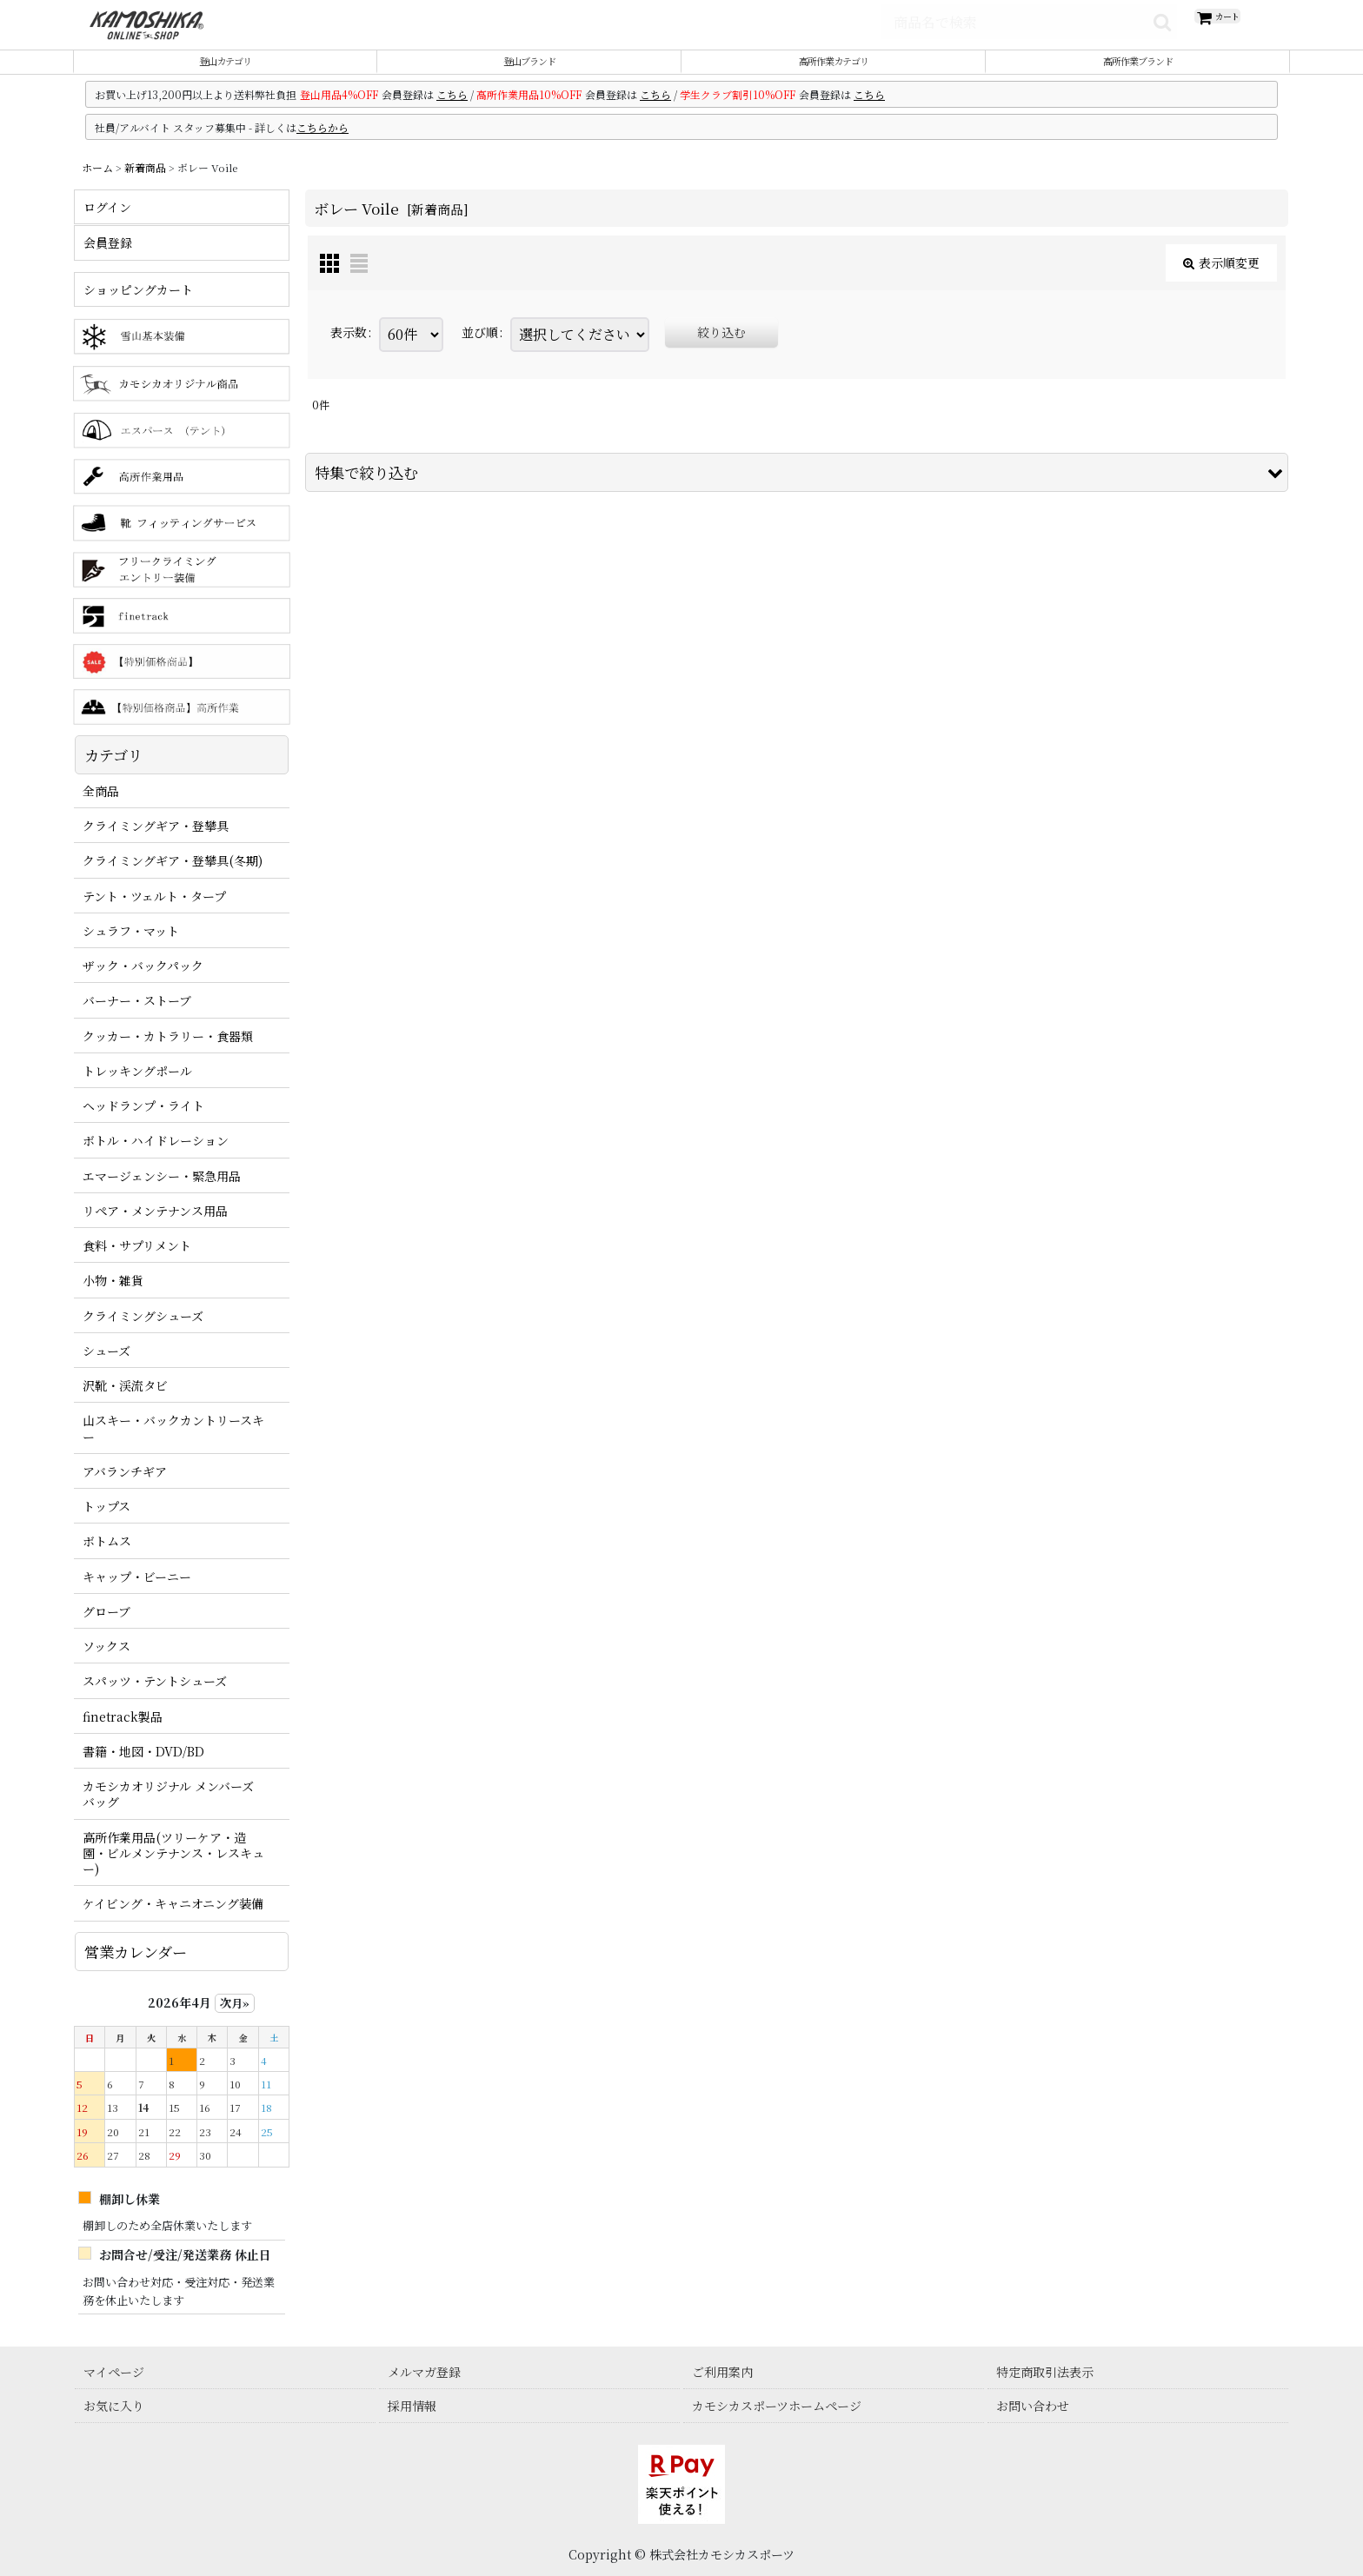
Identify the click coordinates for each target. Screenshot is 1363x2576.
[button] (796, 492)
